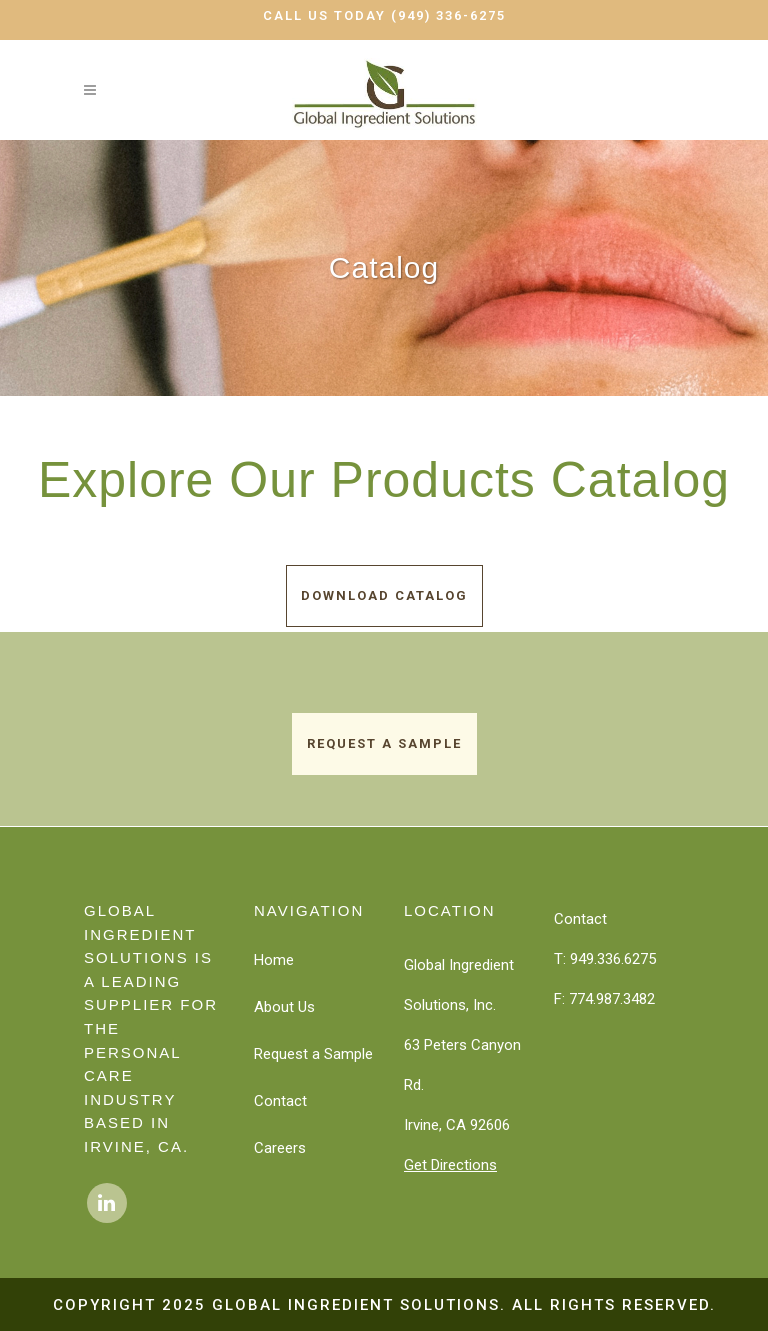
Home (274, 960)
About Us (284, 1007)
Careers (280, 1148)
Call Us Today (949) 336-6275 (384, 15)
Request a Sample (384, 743)
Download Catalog (384, 595)
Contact (280, 1101)
